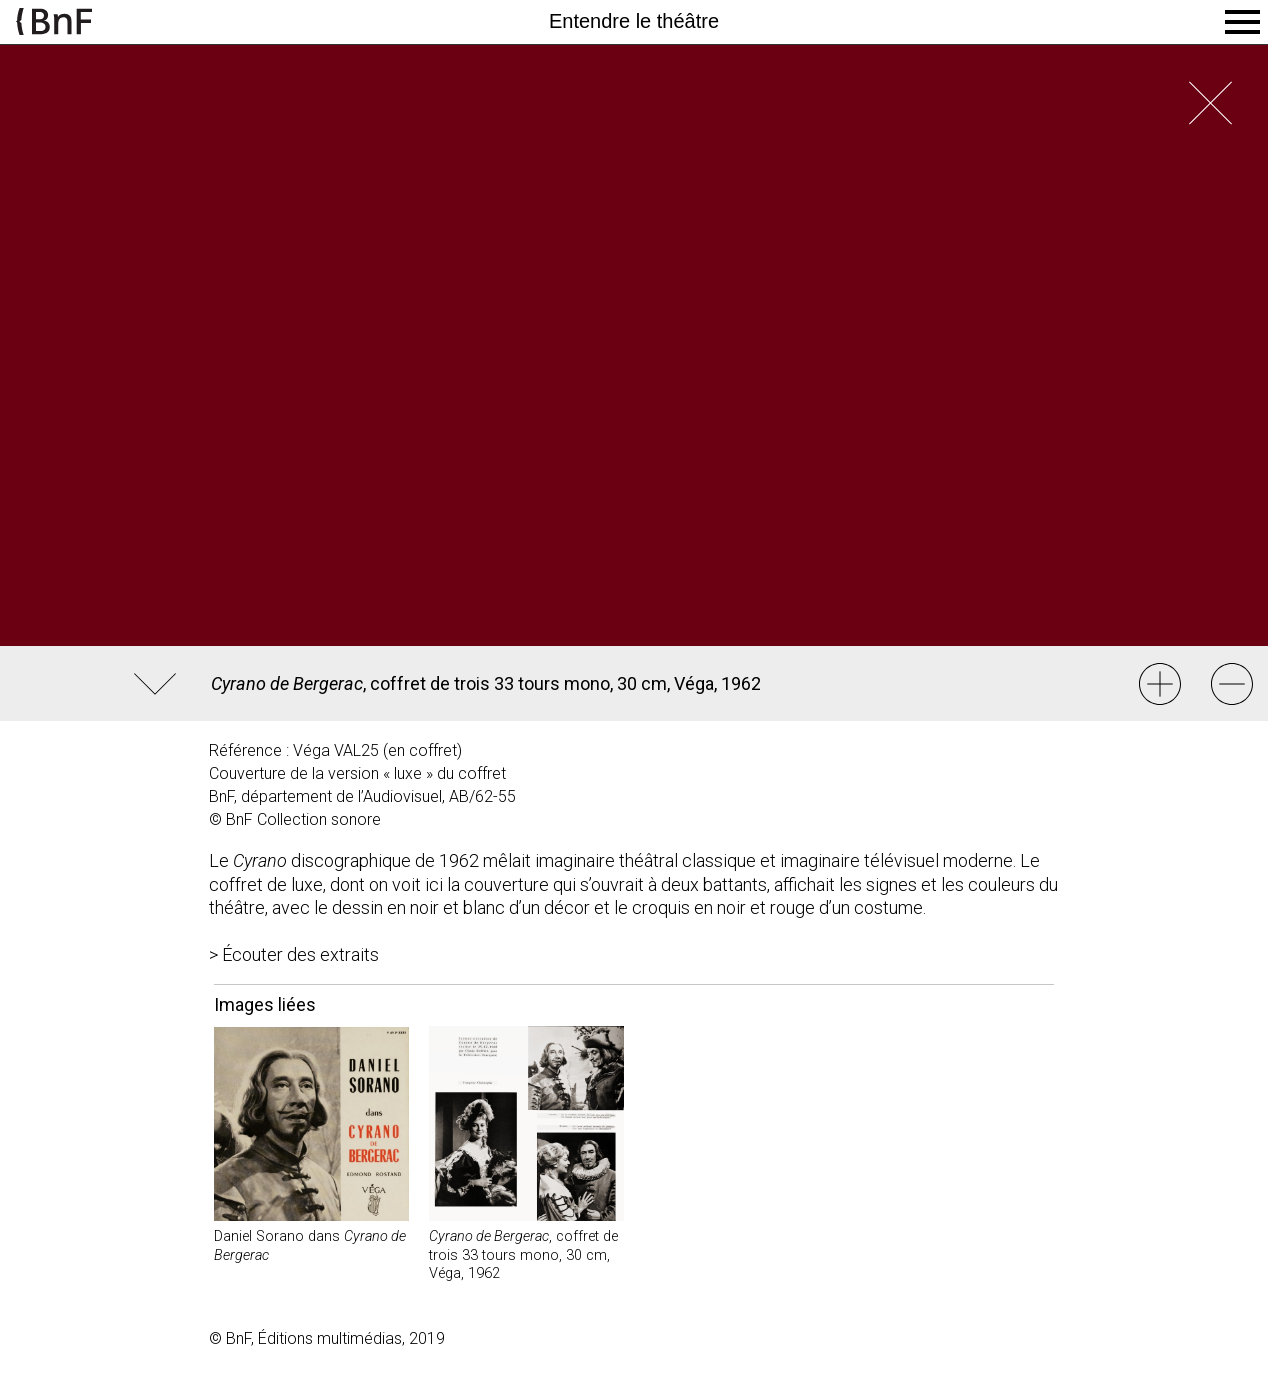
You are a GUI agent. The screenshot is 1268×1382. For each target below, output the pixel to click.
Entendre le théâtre (634, 21)
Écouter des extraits (300, 954)
